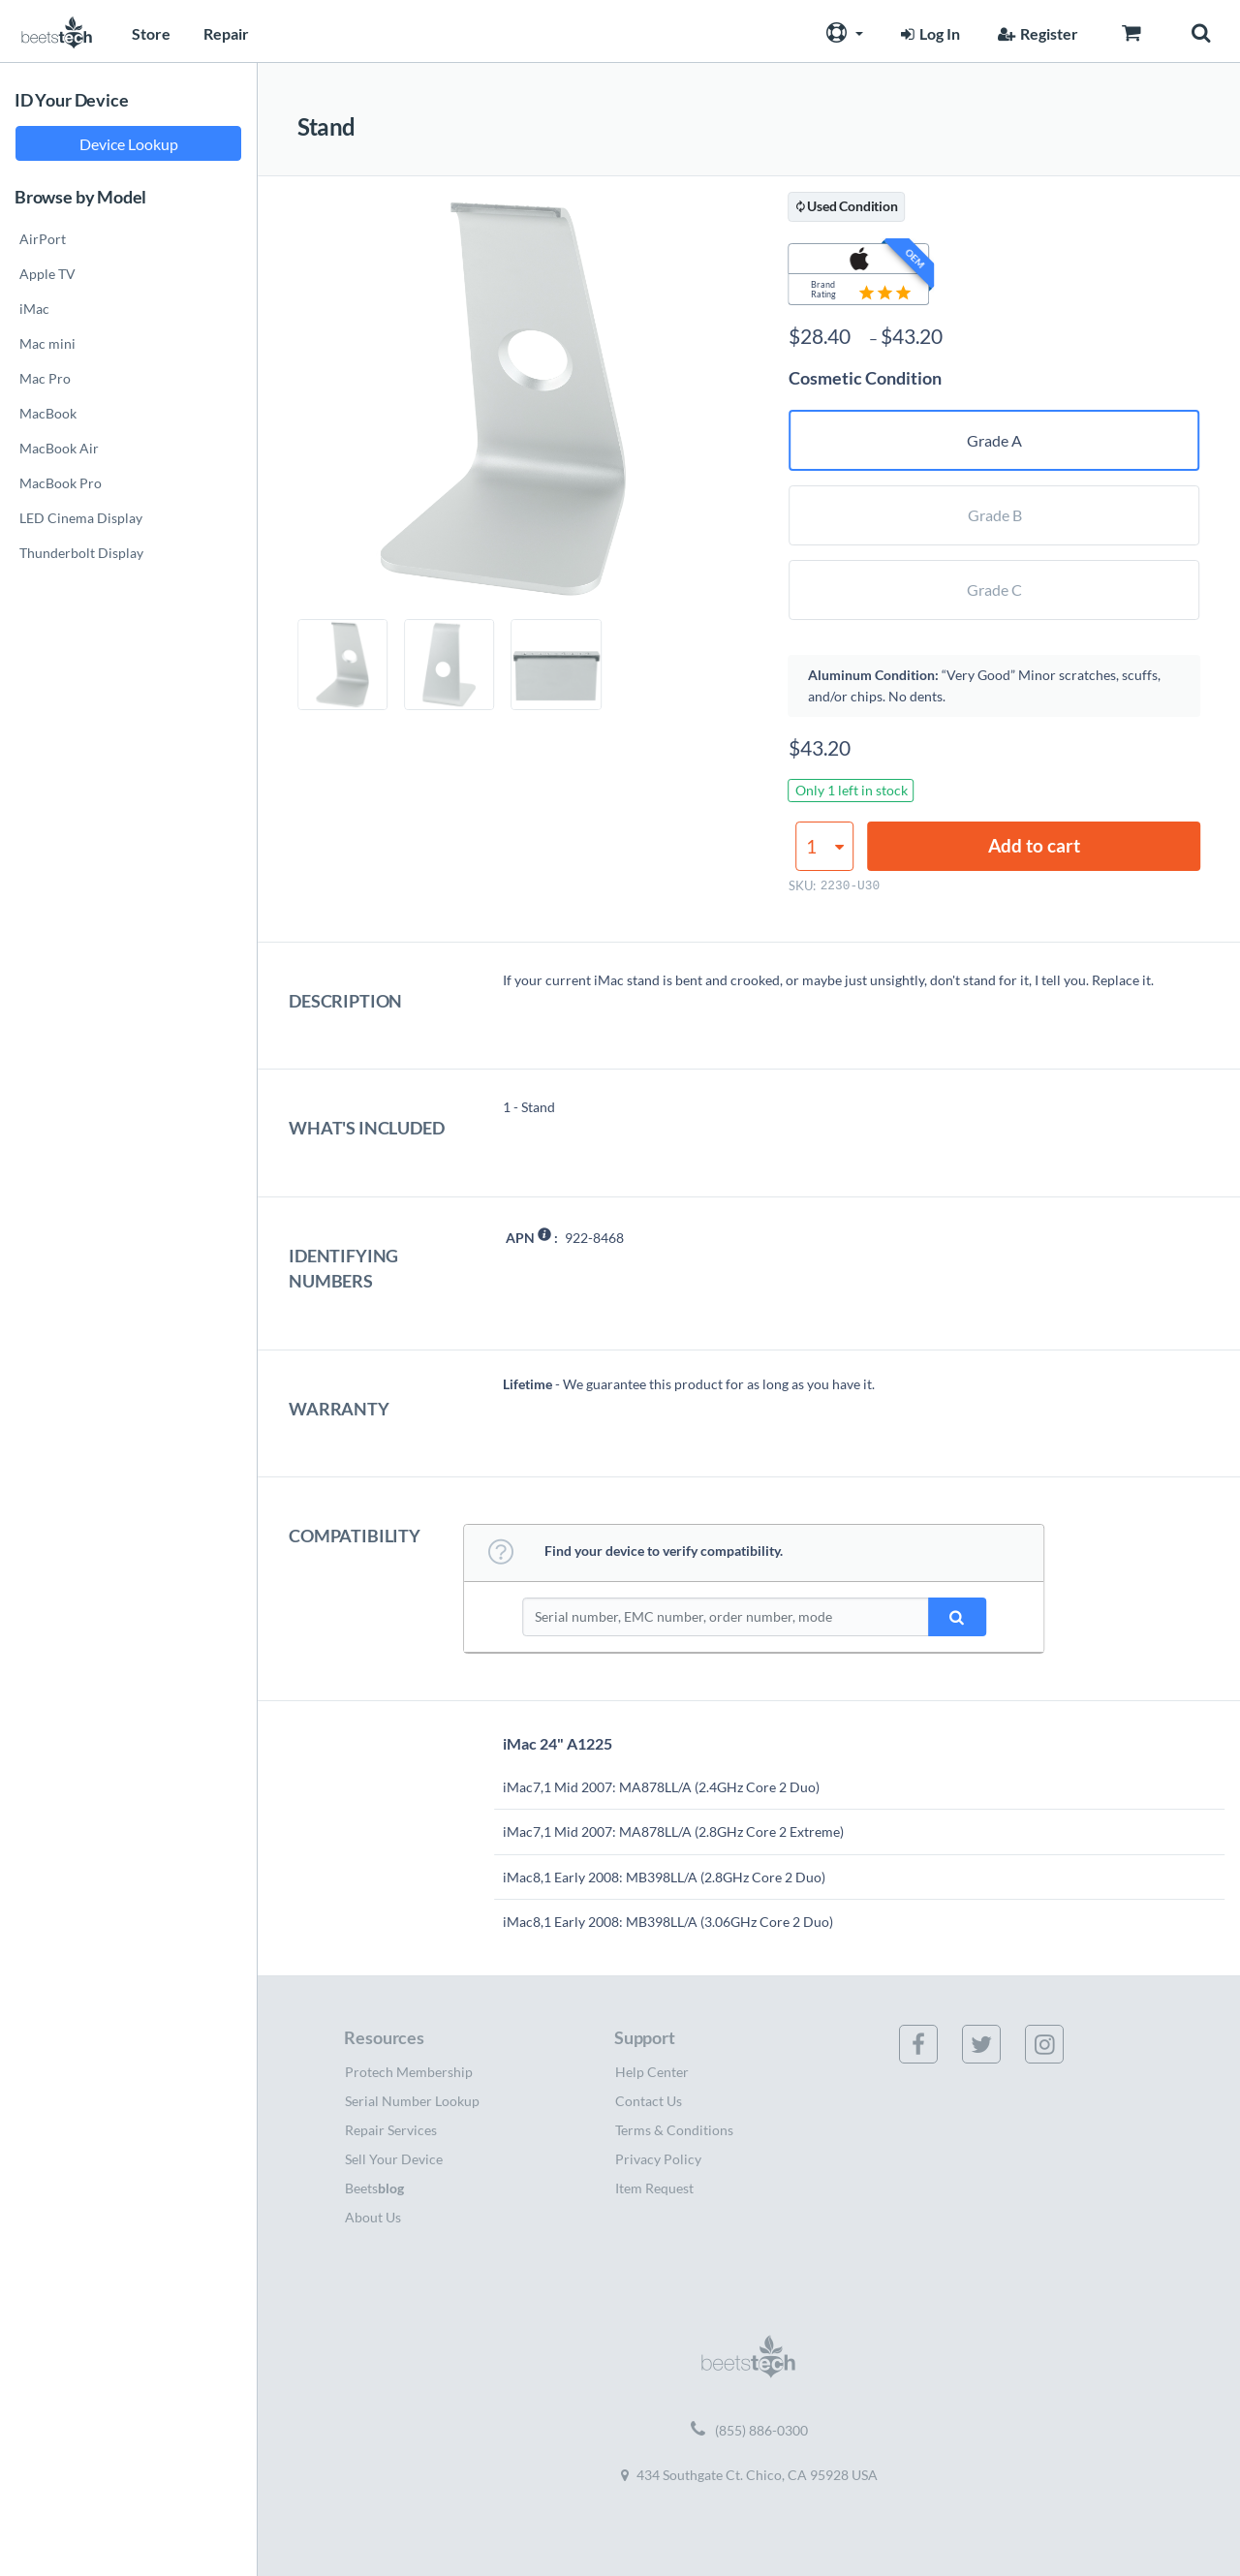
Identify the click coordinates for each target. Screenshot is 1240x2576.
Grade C (994, 589)
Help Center (652, 2072)
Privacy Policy (658, 2159)
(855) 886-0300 (749, 2430)
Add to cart (1034, 845)
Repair (226, 33)
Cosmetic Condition (865, 378)
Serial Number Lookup (412, 2101)
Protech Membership (409, 2072)
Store (151, 33)
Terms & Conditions (674, 2130)
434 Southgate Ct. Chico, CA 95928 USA (749, 2475)
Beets (374, 2188)
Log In (928, 33)
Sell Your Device (394, 2159)
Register (1035, 33)
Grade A (994, 440)
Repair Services (391, 2130)
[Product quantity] (824, 846)
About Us (373, 2217)
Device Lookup (128, 144)
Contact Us (648, 2101)
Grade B (995, 515)
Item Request (654, 2188)
